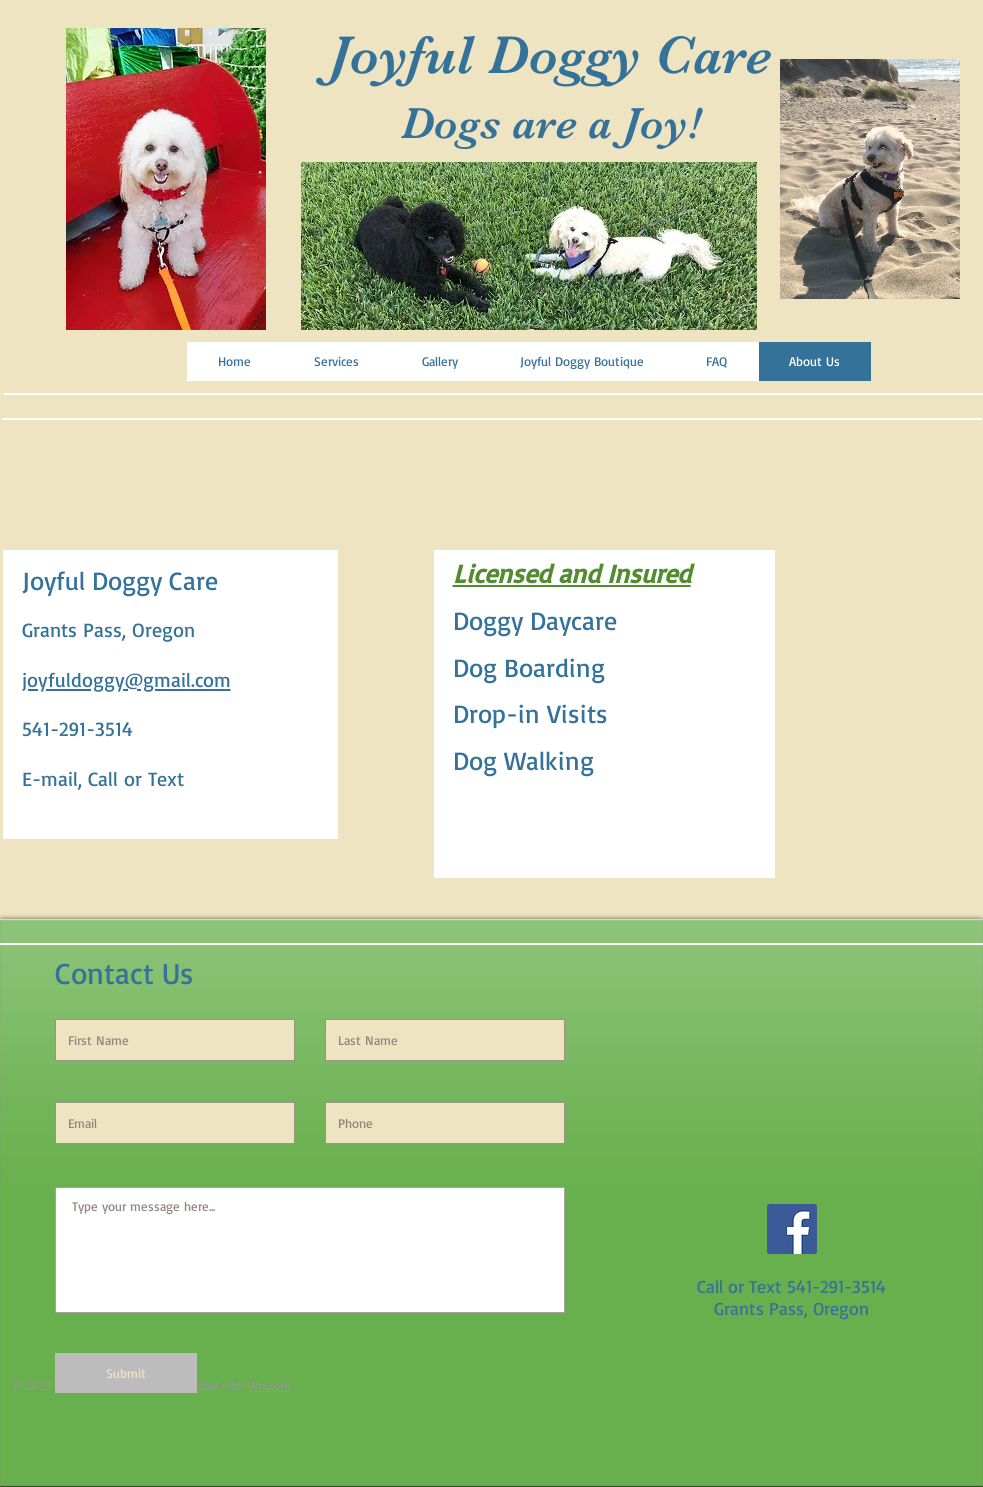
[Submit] (126, 1373)
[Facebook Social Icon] (792, 1229)
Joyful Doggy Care (550, 55)
